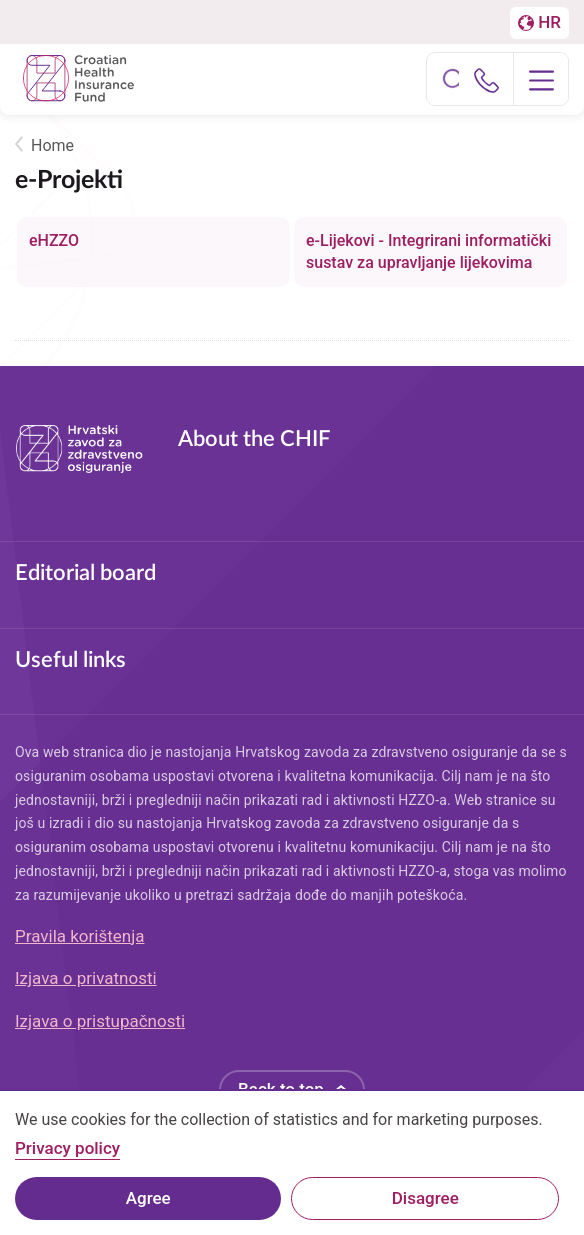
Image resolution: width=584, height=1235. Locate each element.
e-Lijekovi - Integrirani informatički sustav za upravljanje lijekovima (428, 251)
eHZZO (54, 240)
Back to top (281, 1089)
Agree (148, 1207)
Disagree (425, 1207)
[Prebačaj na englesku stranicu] (539, 23)
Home (52, 145)
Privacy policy (67, 1158)
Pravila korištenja (80, 936)
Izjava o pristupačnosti (100, 1021)
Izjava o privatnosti (86, 978)
